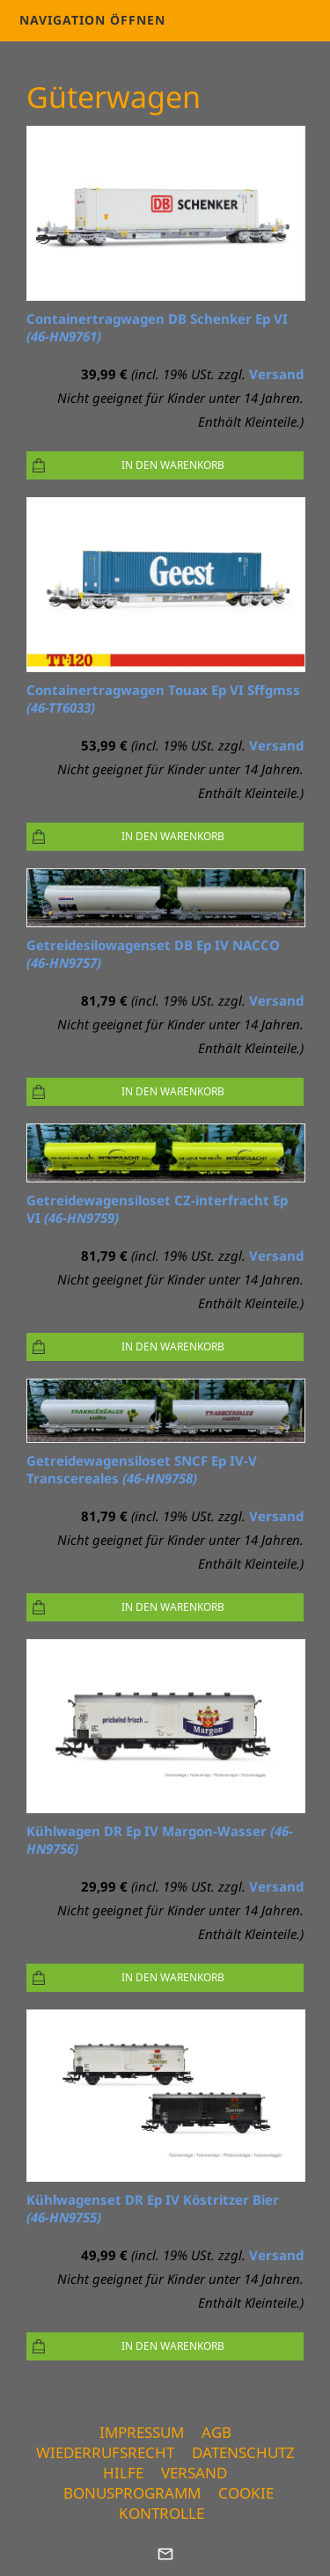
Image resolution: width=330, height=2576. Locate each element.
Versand (276, 374)
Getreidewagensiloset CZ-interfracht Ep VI (157, 1208)
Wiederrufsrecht (105, 2452)
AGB (216, 2432)
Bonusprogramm (132, 2493)
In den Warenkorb (172, 464)
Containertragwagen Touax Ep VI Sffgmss (163, 698)
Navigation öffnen (92, 19)
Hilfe (123, 2473)
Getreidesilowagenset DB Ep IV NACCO (153, 953)
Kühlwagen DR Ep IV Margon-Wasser (159, 1839)
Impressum (141, 2432)
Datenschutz (243, 2452)
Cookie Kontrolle (196, 2503)
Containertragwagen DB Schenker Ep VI (157, 327)
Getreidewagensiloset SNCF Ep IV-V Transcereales (141, 1469)
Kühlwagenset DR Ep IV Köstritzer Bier (152, 2208)
